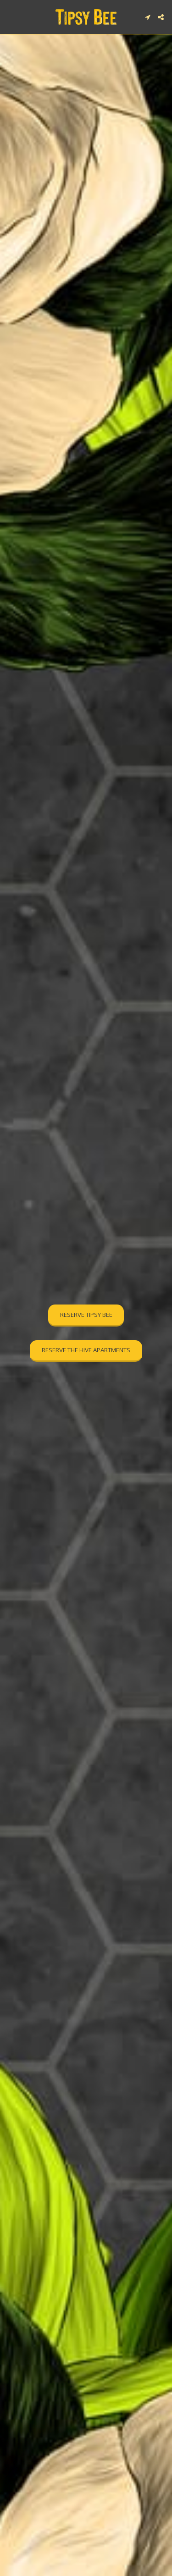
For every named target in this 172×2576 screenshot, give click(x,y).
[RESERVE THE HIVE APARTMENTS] (86, 1351)
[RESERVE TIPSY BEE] (86, 1316)
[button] (10, 16)
